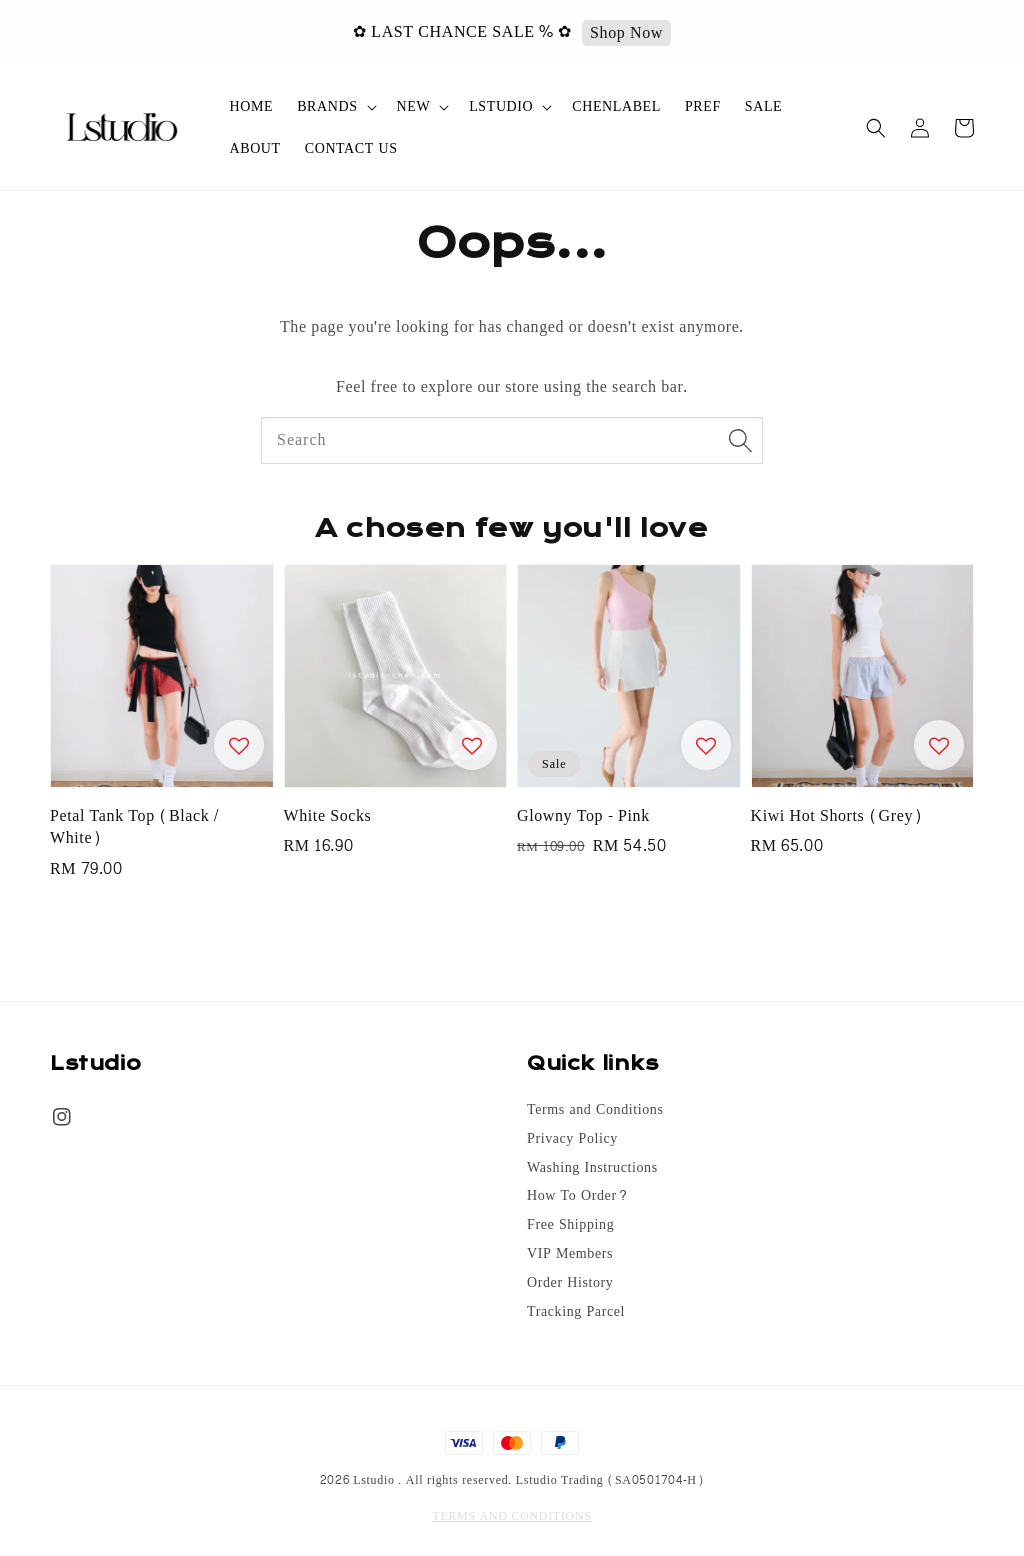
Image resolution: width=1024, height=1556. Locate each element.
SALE (763, 106)
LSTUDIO (501, 107)
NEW (414, 107)
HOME (252, 106)
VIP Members (570, 1254)
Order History (570, 1283)
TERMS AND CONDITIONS (511, 1516)
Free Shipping (570, 1225)
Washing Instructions (592, 1168)
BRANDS (327, 107)
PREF (703, 106)
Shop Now (640, 33)
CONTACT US (351, 148)
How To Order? (577, 1196)
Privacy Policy (572, 1139)
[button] (876, 128)
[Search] (740, 440)
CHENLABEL (616, 106)
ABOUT (255, 148)
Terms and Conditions (595, 1111)
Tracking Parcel (576, 1312)
